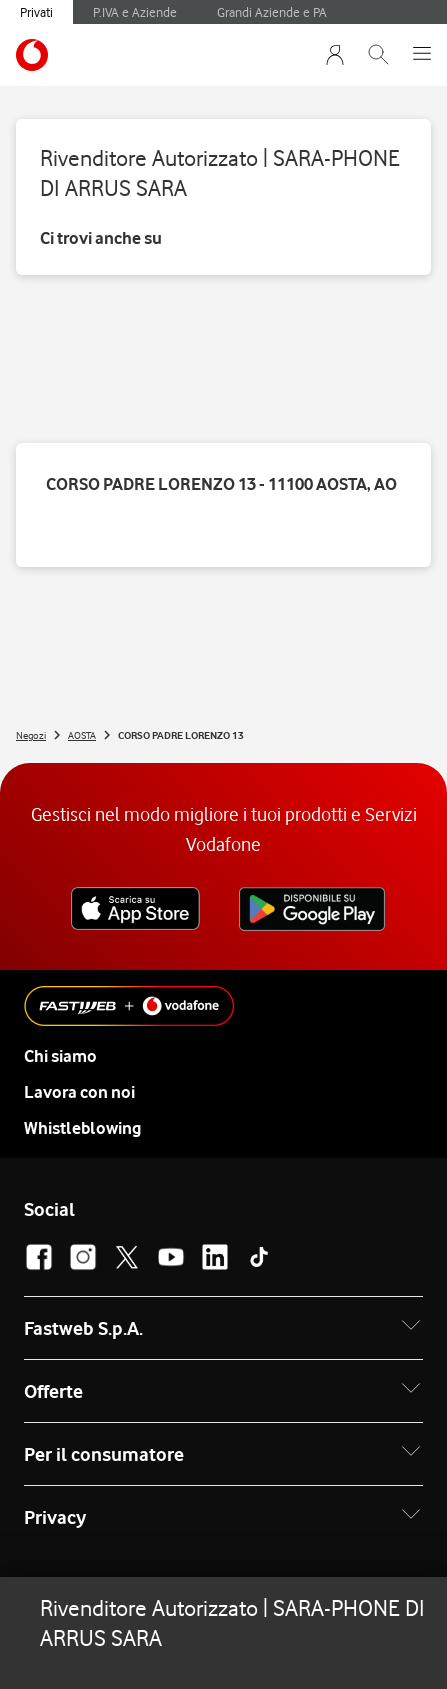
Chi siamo (60, 1056)
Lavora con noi (79, 1092)
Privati (36, 12)
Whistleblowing (82, 1128)
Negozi (31, 735)
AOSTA (82, 735)
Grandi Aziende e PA (272, 12)
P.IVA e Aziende (135, 12)
